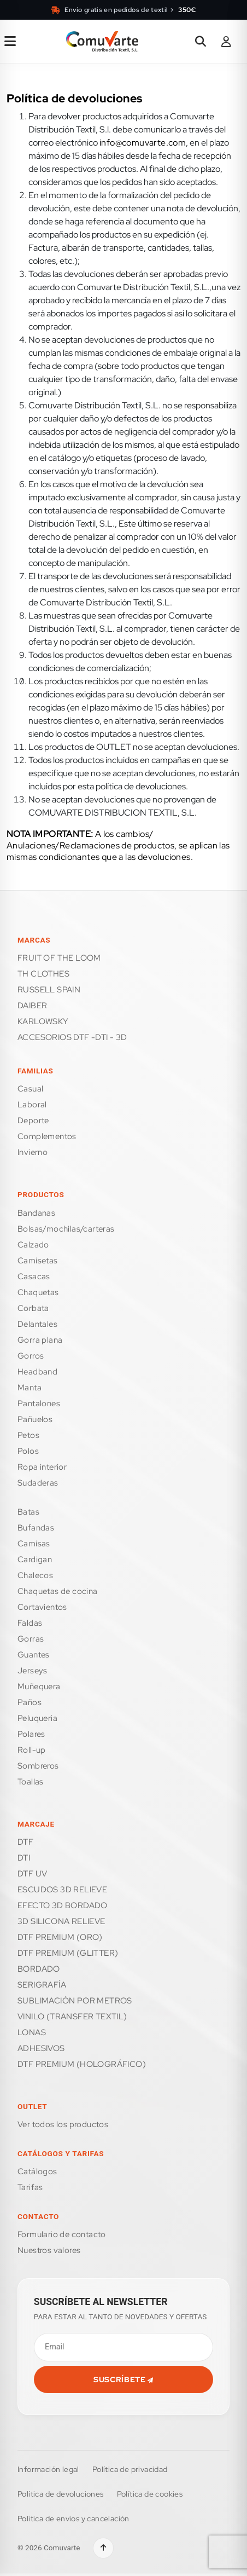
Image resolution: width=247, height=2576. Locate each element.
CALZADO (33, 1244)
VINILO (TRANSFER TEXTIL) (72, 2016)
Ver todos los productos (62, 2124)
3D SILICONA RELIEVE (61, 1921)
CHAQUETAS (38, 1292)
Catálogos (37, 2171)
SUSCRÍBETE (123, 2379)
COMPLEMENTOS (47, 1136)
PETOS (28, 1435)
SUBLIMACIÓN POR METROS (74, 2000)
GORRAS (30, 1638)
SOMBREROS (38, 1765)
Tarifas (30, 2187)
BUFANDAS (35, 1527)
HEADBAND (37, 1371)
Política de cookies (150, 2494)
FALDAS (29, 1623)
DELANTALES (37, 1324)
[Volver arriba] (103, 2548)
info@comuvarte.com (142, 142)
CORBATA (33, 1308)
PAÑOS (29, 1702)
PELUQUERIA (37, 1718)
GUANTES (33, 1654)
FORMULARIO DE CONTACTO (61, 2234)
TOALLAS (30, 1781)
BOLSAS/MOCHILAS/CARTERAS (66, 1228)
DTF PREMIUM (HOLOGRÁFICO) (81, 2064)
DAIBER (32, 1005)
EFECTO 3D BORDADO (62, 1905)
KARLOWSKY (43, 1021)
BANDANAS (36, 1213)
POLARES (31, 1734)
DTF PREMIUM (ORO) (60, 1937)
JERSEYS (32, 1670)
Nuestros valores (48, 2250)
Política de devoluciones (60, 2494)
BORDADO (38, 1968)
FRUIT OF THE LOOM (59, 957)
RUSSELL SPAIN (48, 989)
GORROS (30, 1355)
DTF (25, 1841)
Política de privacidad (130, 2469)
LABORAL (32, 1104)
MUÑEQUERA (39, 1686)
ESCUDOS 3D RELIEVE (62, 1889)
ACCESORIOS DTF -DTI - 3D (72, 1037)
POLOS (28, 1451)
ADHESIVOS (41, 2048)
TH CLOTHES (43, 973)
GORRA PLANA (39, 1340)
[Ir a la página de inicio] (102, 41)
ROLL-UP (31, 1750)
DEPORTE (33, 1120)
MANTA (29, 1387)
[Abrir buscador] (201, 42)
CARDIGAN (34, 1559)
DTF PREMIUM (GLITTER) (67, 1953)
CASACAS (33, 1276)
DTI (23, 1857)
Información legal (48, 2469)
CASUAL (30, 1088)
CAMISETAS (37, 1260)
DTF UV (32, 1873)
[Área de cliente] (226, 42)
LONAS (31, 2032)
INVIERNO (32, 1152)
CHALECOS (35, 1575)
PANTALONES (38, 1403)
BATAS (28, 1511)
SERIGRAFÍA (41, 1984)
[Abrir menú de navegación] (10, 41)
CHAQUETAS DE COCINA (57, 1591)
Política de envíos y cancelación (73, 2518)
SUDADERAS (37, 1482)
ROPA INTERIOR (42, 1467)
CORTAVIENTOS (42, 1607)
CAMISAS (33, 1543)
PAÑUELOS (34, 1419)
